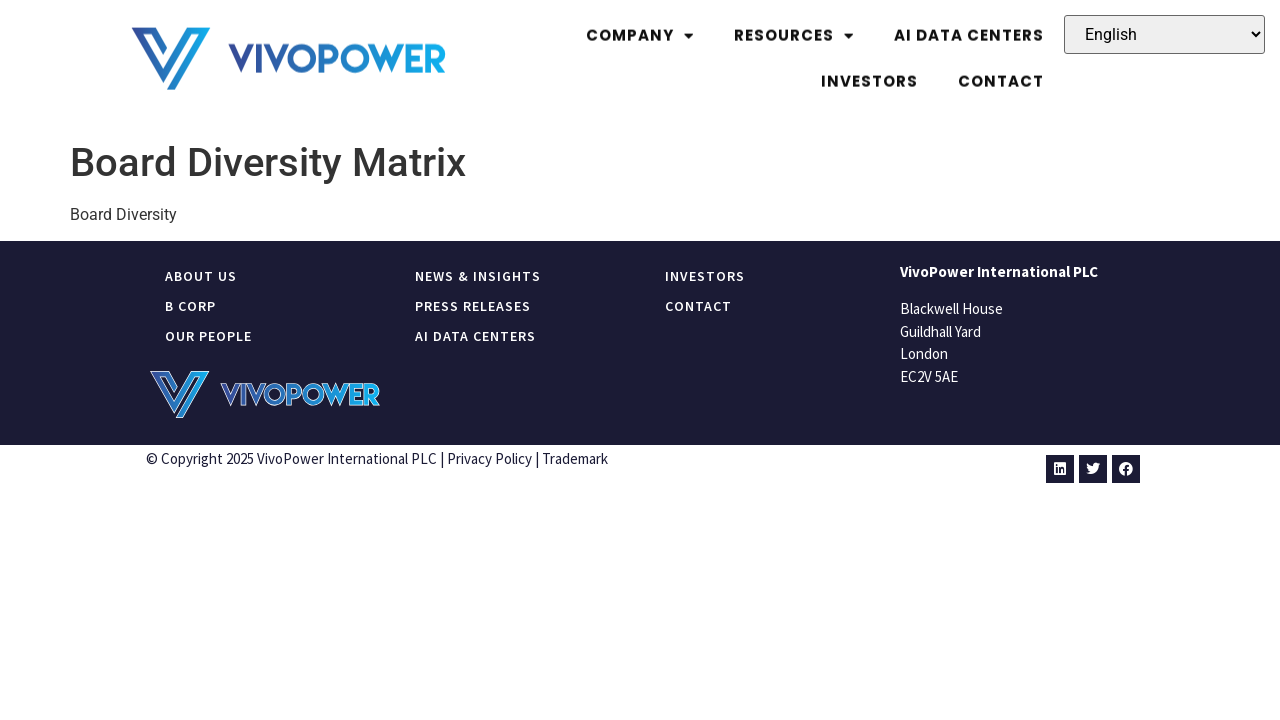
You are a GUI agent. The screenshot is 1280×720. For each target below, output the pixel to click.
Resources (794, 25)
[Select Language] (1164, 34)
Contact (1001, 70)
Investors (869, 70)
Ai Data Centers (969, 24)
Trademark (575, 458)
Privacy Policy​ (489, 458)
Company (640, 25)
